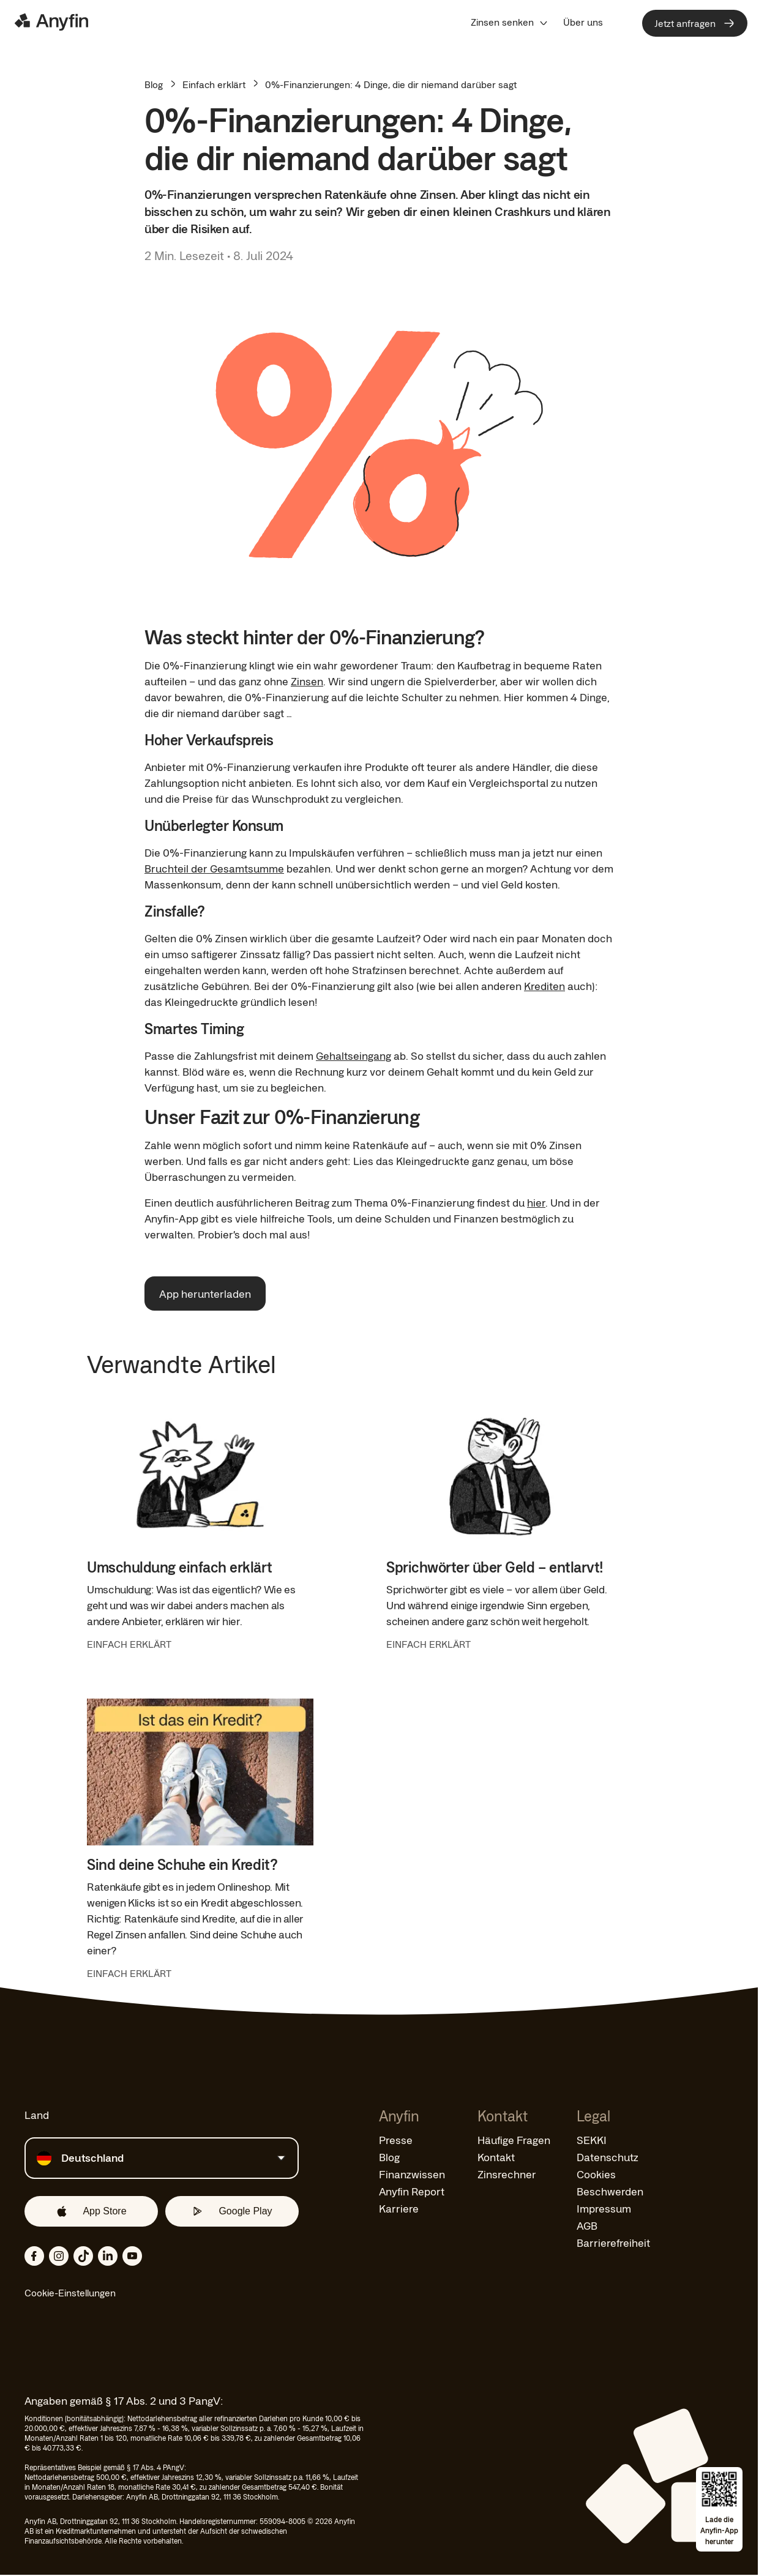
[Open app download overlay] (719, 2509)
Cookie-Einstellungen (70, 2292)
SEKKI (592, 2139)
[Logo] (51, 22)
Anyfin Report (411, 2191)
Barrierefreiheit (613, 2242)
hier (536, 1202)
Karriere (399, 2208)
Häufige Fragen (513, 2139)
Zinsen (307, 681)
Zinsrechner (506, 2174)
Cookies (596, 2174)
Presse (396, 2139)
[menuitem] (509, 22)
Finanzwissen (412, 2174)
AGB (587, 2225)
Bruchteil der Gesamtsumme (214, 868)
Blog (153, 84)
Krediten (544, 985)
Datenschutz (607, 2157)
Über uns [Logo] (583, 22)
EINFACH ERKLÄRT (129, 1644)
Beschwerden (610, 2191)
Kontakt (496, 2157)
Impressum (604, 2208)
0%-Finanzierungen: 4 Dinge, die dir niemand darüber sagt (391, 84)
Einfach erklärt (213, 84)
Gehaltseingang (353, 1055)
